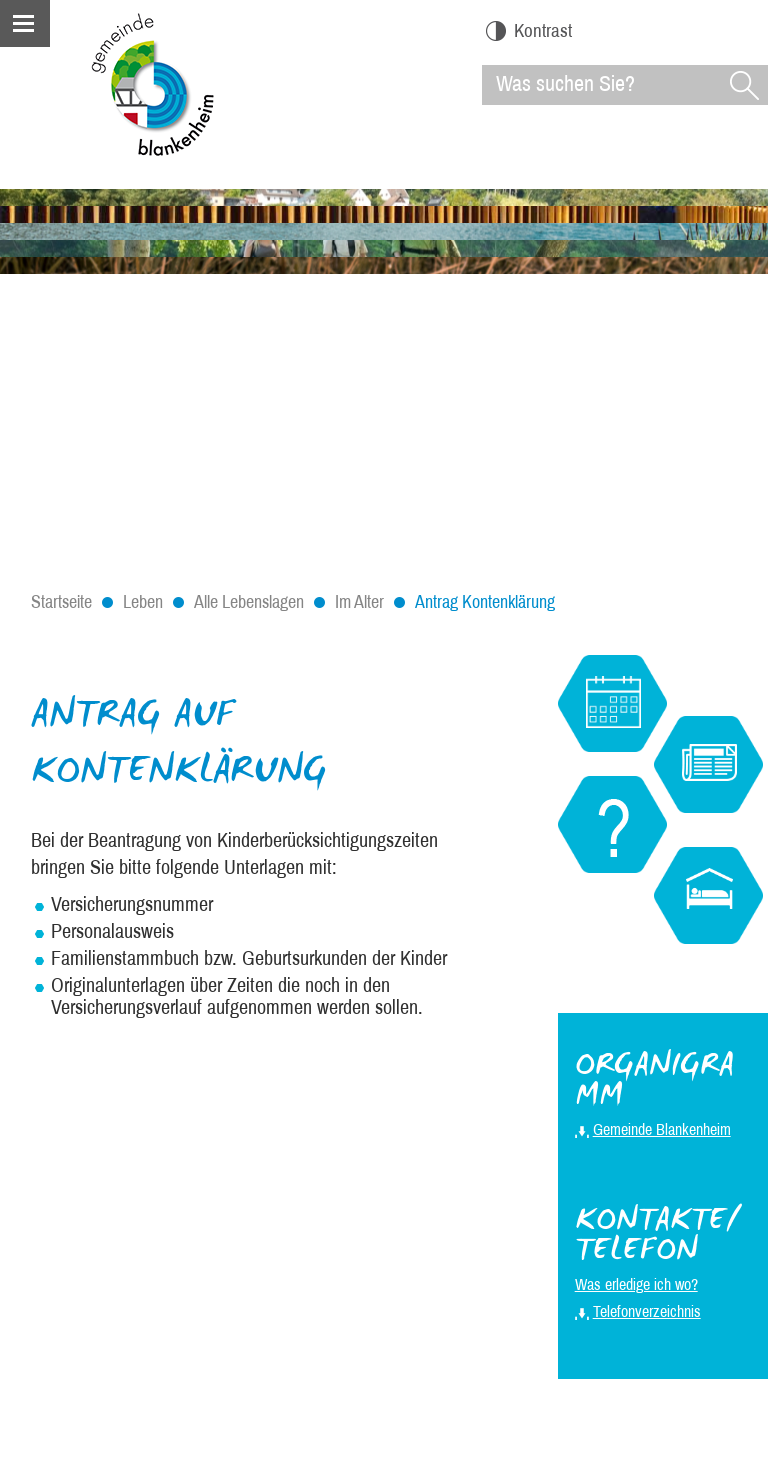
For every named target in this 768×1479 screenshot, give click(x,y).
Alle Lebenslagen (249, 602)
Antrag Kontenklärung (485, 602)
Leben (143, 602)
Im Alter (359, 602)
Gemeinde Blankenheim (662, 1129)
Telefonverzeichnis (647, 1311)
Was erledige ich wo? (636, 1284)
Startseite (61, 602)
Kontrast (529, 30)
